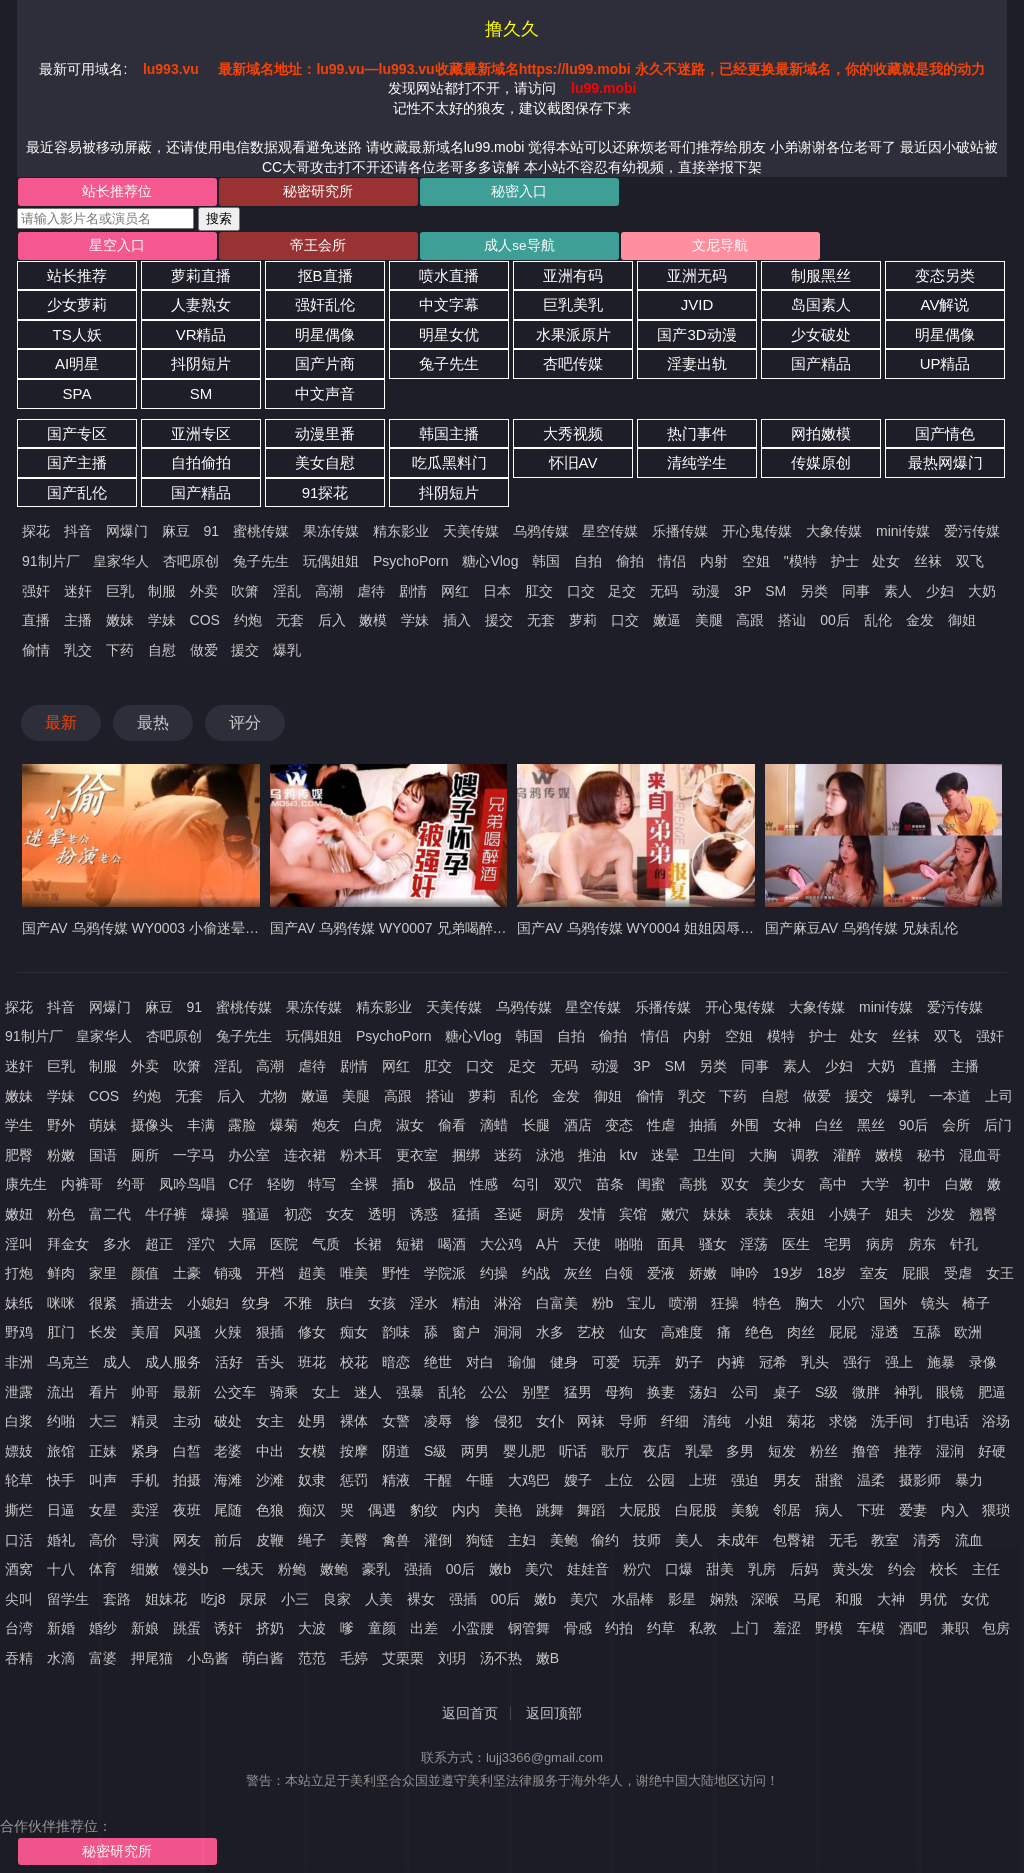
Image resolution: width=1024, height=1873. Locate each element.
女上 (326, 1396)
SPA (77, 398)
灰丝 (578, 1278)
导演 (145, 1544)
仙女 (633, 1337)
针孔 (964, 1248)
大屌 (242, 1248)
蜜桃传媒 (261, 536)
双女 (735, 1189)
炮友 (326, 1130)
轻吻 (281, 1189)
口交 (581, 595)
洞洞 (508, 1337)
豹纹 (424, 1515)
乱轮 (452, 1396)
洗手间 (892, 1426)
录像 (983, 1367)
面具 (671, 1248)
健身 (564, 1367)
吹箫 (245, 595)
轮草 (19, 1485)
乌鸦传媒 (541, 536)
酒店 (578, 1130)
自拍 (588, 566)
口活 (19, 1544)
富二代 (110, 1219)
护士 (845, 566)
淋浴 (508, 1308)
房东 (922, 1248)
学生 (19, 1130)
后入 (332, 625)
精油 (466, 1308)
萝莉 (583, 625)
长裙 (368, 1248)
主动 (187, 1426)
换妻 (661, 1396)
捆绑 (466, 1160)
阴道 (396, 1455)
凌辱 (438, 1426)
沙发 (941, 1219)
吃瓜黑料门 (449, 467)
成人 (117, 1367)
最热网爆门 (945, 467)
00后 (835, 625)
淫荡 (754, 1248)
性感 (484, 1189)
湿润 (950, 1455)
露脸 (242, 1130)
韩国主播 (449, 437)
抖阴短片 (201, 368)
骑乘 (284, 1396)
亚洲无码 (697, 279)
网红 (455, 595)
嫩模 (373, 625)
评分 (245, 727)
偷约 (605, 1544)
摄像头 (152, 1130)
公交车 (235, 1396)
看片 (103, 1396)
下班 (871, 1515)
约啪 (61, 1426)
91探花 (325, 497)
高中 (833, 1189)
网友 (187, 1544)
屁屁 (843, 1337)
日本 (497, 595)
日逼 (61, 1515)
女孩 (382, 1308)
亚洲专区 (201, 437)
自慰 (162, 654)
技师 (647, 1544)
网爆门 (127, 536)
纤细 (675, 1426)
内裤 (731, 1367)
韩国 (546, 566)
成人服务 (173, 1367)
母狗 (619, 1396)
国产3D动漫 (696, 339)
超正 (159, 1248)
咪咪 (61, 1308)
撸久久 (512, 29)
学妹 (162, 625)
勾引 (526, 1189)
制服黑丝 (821, 279)
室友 (874, 1278)
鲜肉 (61, 1278)
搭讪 (792, 625)
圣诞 (508, 1219)
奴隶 (312, 1485)
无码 (664, 595)
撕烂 (19, 1515)
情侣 (672, 566)
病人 (829, 1515)
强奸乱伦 (325, 309)
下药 (120, 654)
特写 (322, 1189)
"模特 (800, 566)
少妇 (940, 595)
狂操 (725, 1308)
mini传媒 (903, 536)
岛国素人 (821, 309)
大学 (875, 1189)
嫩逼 (667, 625)
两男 (475, 1455)
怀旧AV (573, 467)
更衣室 (417, 1160)
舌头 (270, 1367)
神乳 (908, 1396)
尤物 (273, 1100)
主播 (78, 625)
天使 (587, 1248)
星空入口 (99, 249)
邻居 (787, 1515)
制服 (162, 595)
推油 (592, 1160)
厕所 (145, 1160)
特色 (767, 1308)
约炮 (248, 625)
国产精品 (821, 368)
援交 (499, 625)
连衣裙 (305, 1160)
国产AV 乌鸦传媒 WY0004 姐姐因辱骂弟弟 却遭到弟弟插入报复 (714, 933)
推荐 (908, 1455)
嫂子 (578, 1485)
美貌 (745, 1515)
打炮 (19, 1278)
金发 (920, 625)
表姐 (801, 1219)
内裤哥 (82, 1189)
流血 (969, 1544)
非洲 (19, 1367)
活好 (229, 1367)
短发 (782, 1455)
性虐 (661, 1130)
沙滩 (270, 1485)
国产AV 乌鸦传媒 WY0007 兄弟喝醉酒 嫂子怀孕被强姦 (439, 933)
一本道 (950, 1100)
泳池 (550, 1160)
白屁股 (696, 1515)
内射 (714, 566)
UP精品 (945, 368)
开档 (270, 1278)
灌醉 (847, 1160)
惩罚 (354, 1485)
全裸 (364, 1189)
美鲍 (564, 1544)
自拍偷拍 (201, 467)
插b (403, 1189)
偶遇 (382, 1515)
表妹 (759, 1219)
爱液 (661, 1278)
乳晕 (699, 1455)
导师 (633, 1426)
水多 (550, 1337)
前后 (228, 1544)
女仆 (550, 1426)
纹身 (256, 1308)
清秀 (927, 1544)
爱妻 (913, 1515)
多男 (740, 1455)
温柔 (871, 1485)
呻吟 (745, 1278)
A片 (547, 1248)
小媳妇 (208, 1308)
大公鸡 (501, 1248)
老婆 (228, 1455)
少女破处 (821, 339)
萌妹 (103, 1130)
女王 (1000, 1278)
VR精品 (201, 339)
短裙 (410, 1248)
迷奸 (78, 595)
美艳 (508, 1515)
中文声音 (325, 398)
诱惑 (424, 1219)
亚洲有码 (573, 279)
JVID (697, 309)
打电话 (948, 1426)
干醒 (438, 1485)
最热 (153, 727)
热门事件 (697, 437)
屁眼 (916, 1278)
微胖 (866, 1396)
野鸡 (19, 1337)
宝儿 (641, 1308)
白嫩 (959, 1189)
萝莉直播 (201, 279)
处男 (312, 1426)
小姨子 (850, 1219)
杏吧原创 (191, 566)
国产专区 (77, 437)
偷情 (36, 654)
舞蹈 (591, 1515)
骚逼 (256, 1219)
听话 (573, 1455)
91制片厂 (51, 566)
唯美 (354, 1278)
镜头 (935, 1308)
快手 (61, 1485)
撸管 (866, 1455)
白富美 (557, 1308)
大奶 (982, 595)
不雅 (298, 1308)
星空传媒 (610, 536)
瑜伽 (522, 1367)
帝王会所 (264, 249)
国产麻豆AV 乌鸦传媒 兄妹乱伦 (861, 933)
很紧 (103, 1308)
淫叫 (19, 1248)
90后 (914, 1130)
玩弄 (647, 1367)
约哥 (131, 1189)
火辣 (228, 1337)
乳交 (78, 654)
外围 (745, 1130)
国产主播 (77, 467)
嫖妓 (19, 1455)
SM (201, 398)
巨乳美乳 (573, 309)
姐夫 (899, 1219)
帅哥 (145, 1396)
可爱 (606, 1367)
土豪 (187, 1278)
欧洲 (968, 1337)
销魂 (228, 1278)
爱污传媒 (972, 536)
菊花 (801, 1426)
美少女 (784, 1189)
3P (742, 595)
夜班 (187, 1515)
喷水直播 (449, 279)
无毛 (843, 1544)
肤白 (340, 1308)
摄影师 (920, 1485)
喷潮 (683, 1308)
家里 (103, 1278)
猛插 (466, 1219)
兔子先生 (449, 368)
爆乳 (287, 654)
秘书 (931, 1160)
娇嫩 (703, 1278)
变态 (619, 1130)
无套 (290, 625)
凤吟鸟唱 (187, 1189)
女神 (787, 1130)
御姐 (962, 625)
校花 (354, 1367)
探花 (36, 536)
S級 (435, 1455)
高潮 (329, 595)
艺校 (591, 1337)
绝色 (759, 1337)
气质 (326, 1248)
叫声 (103, 1485)
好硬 (992, 1455)
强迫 (745, 1485)
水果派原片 (573, 339)
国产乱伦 (77, 497)
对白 (480, 1367)
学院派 (445, 1278)
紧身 (145, 1455)
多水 (117, 1248)
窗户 (466, 1337)
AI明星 (77, 368)
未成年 (738, 1544)
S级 (826, 1396)
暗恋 (396, 1367)
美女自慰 (325, 467)
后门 (998, 1130)
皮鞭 (270, 1544)
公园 (661, 1485)
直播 (36, 625)
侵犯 (508, 1426)
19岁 (788, 1278)
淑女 (410, 1130)
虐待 (371, 595)
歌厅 (615, 1455)
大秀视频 (573, 437)
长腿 (536, 1130)
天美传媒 (471, 536)
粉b (603, 1308)
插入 (457, 625)
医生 (796, 1248)
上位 (619, 1485)
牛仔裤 (166, 1219)
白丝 (829, 1130)
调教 (805, 1160)
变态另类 (945, 279)
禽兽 (396, 1544)
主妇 (522, 1544)
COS (205, 625)
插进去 (152, 1308)
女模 (312, 1455)
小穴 (851, 1308)
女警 (396, 1426)
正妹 (103, 1455)
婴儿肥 (524, 1455)
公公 (494, 1396)
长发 (103, 1337)
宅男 (838, 1248)
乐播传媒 (680, 536)
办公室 (249, 1160)
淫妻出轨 (697, 368)
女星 (103, 1515)
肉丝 (801, 1337)
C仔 (241, 1189)
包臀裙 (794, 1544)
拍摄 (187, 1485)
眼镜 (950, 1396)
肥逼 (992, 1396)
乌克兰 (68, 1367)
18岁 (832, 1278)
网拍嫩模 (821, 437)
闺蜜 (651, 1189)
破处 (228, 1426)
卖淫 (145, 1515)
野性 (396, 1278)
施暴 (941, 1367)
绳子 (312, 1544)
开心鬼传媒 (757, 536)
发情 (592, 1219)
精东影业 (401, 536)
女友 (340, 1219)
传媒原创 (821, 467)
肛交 (539, 595)
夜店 (657, 1455)
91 (212, 536)
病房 (880, 1248)
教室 (885, 1544)
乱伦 (878, 625)
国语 (103, 1160)
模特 (781, 1041)
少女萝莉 (77, 309)
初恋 (298, 1219)
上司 (999, 1100)
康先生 (26, 1189)
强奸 (36, 595)
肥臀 (19, 1160)
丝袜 (928, 566)
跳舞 (550, 1515)
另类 (814, 595)
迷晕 (665, 1160)
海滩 (228, 1485)
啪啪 (629, 1248)
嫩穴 (675, 1219)
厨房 (550, 1219)
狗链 (480, 1544)
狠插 (270, 1337)
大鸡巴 (529, 1485)
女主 (270, 1426)
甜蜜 (829, 1485)
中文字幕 (449, 309)
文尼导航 (592, 249)
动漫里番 (325, 437)
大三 (103, 1426)
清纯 (717, 1426)
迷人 (368, 1396)
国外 (893, 1308)
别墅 (536, 1396)
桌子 (787, 1396)
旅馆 (61, 1455)
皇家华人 (121, 566)
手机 (145, 1485)
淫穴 (201, 1248)
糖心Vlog (490, 566)
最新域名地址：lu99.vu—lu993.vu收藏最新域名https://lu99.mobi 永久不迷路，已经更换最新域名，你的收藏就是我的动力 (601, 69)
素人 (898, 595)
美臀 (354, 1544)
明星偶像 (325, 339)
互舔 (927, 1337)
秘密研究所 (264, 193)
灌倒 (438, 1544)
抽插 (703, 1130)
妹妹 (717, 1219)
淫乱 (287, 595)
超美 (312, 1278)
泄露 (19, 1396)
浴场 (996, 1426)
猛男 (578, 1396)
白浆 (19, 1426)
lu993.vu (171, 69)
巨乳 (120, 595)
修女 (312, 1337)
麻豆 (176, 536)
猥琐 (996, 1515)
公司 (745, 1396)
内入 (955, 1515)
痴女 (354, 1337)
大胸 (763, 1160)
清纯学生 (697, 467)
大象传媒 (834, 536)
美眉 (145, 1337)
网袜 (591, 1426)
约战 (536, 1278)
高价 (103, 1544)
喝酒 (452, 1248)
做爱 (204, 654)
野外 (61, 1130)
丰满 (201, 1130)
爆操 (215, 1219)
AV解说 (945, 309)
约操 (494, 1278)
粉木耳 (361, 1160)
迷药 (508, 1160)
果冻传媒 (331, 536)
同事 (856, 595)
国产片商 (325, 368)
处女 (886, 566)
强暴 (410, 1396)
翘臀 (983, 1219)
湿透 (885, 1337)
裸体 (354, 1426)
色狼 (270, 1515)
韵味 (396, 1337)
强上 (899, 1367)
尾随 (228, 1515)
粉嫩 (61, 1160)
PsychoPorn (410, 566)
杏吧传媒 (573, 368)
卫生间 (714, 1160)
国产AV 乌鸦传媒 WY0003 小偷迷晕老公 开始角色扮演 (191, 933)
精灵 (145, 1426)
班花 (312, 1367)
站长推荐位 (99, 193)
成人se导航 (428, 249)
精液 (396, 1485)
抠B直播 (325, 279)
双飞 (970, 566)
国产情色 (945, 437)
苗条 (610, 1189)
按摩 (354, 1455)
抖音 (78, 536)
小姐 (759, 1426)
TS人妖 (76, 339)
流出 (61, 1396)
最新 (61, 727)
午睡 (480, 1485)
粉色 (61, 1219)
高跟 (750, 625)
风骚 (187, 1337)
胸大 (809, 1308)
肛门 (61, 1337)
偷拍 (630, 566)
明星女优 (449, 339)
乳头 (815, 1367)
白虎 (368, 1130)
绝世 (438, 1367)
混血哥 (980, 1160)
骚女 (713, 1248)
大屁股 (640, 1515)
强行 (857, 1367)
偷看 (452, 1130)
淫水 (424, 1308)
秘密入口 (428, 193)
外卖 (204, 595)
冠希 (773, 1367)
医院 (284, 1248)
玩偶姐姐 (331, 566)
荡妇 (703, 1396)
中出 (270, 1455)
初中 (917, 1189)
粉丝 (824, 1455)
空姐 (756, 566)
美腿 (709, 625)
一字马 (194, 1160)
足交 (622, 595)
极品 (442, 1189)
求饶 (843, 1426)
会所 (956, 1130)
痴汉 (312, 1515)
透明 (382, 1219)
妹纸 (19, 1308)
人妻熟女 (201, 309)
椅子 (976, 1308)
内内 (466, 1515)
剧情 (413, 595)
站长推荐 (77, 279)
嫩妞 (19, 1219)
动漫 (706, 595)
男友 (787, 1485)
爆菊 (284, 1130)
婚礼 (61, 1544)
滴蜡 (494, 1130)
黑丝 (871, 1130)
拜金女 (68, 1248)
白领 (619, 1278)
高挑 (693, 1189)
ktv (629, 1160)
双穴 (568, 1189)
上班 (703, 1485)
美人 (689, 1544)
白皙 (187, 1455)
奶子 (689, 1367)
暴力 (969, 1485)
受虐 (958, 1278)
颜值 (145, 1278)
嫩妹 (120, 625)
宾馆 (633, 1219)
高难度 (682, 1337)
